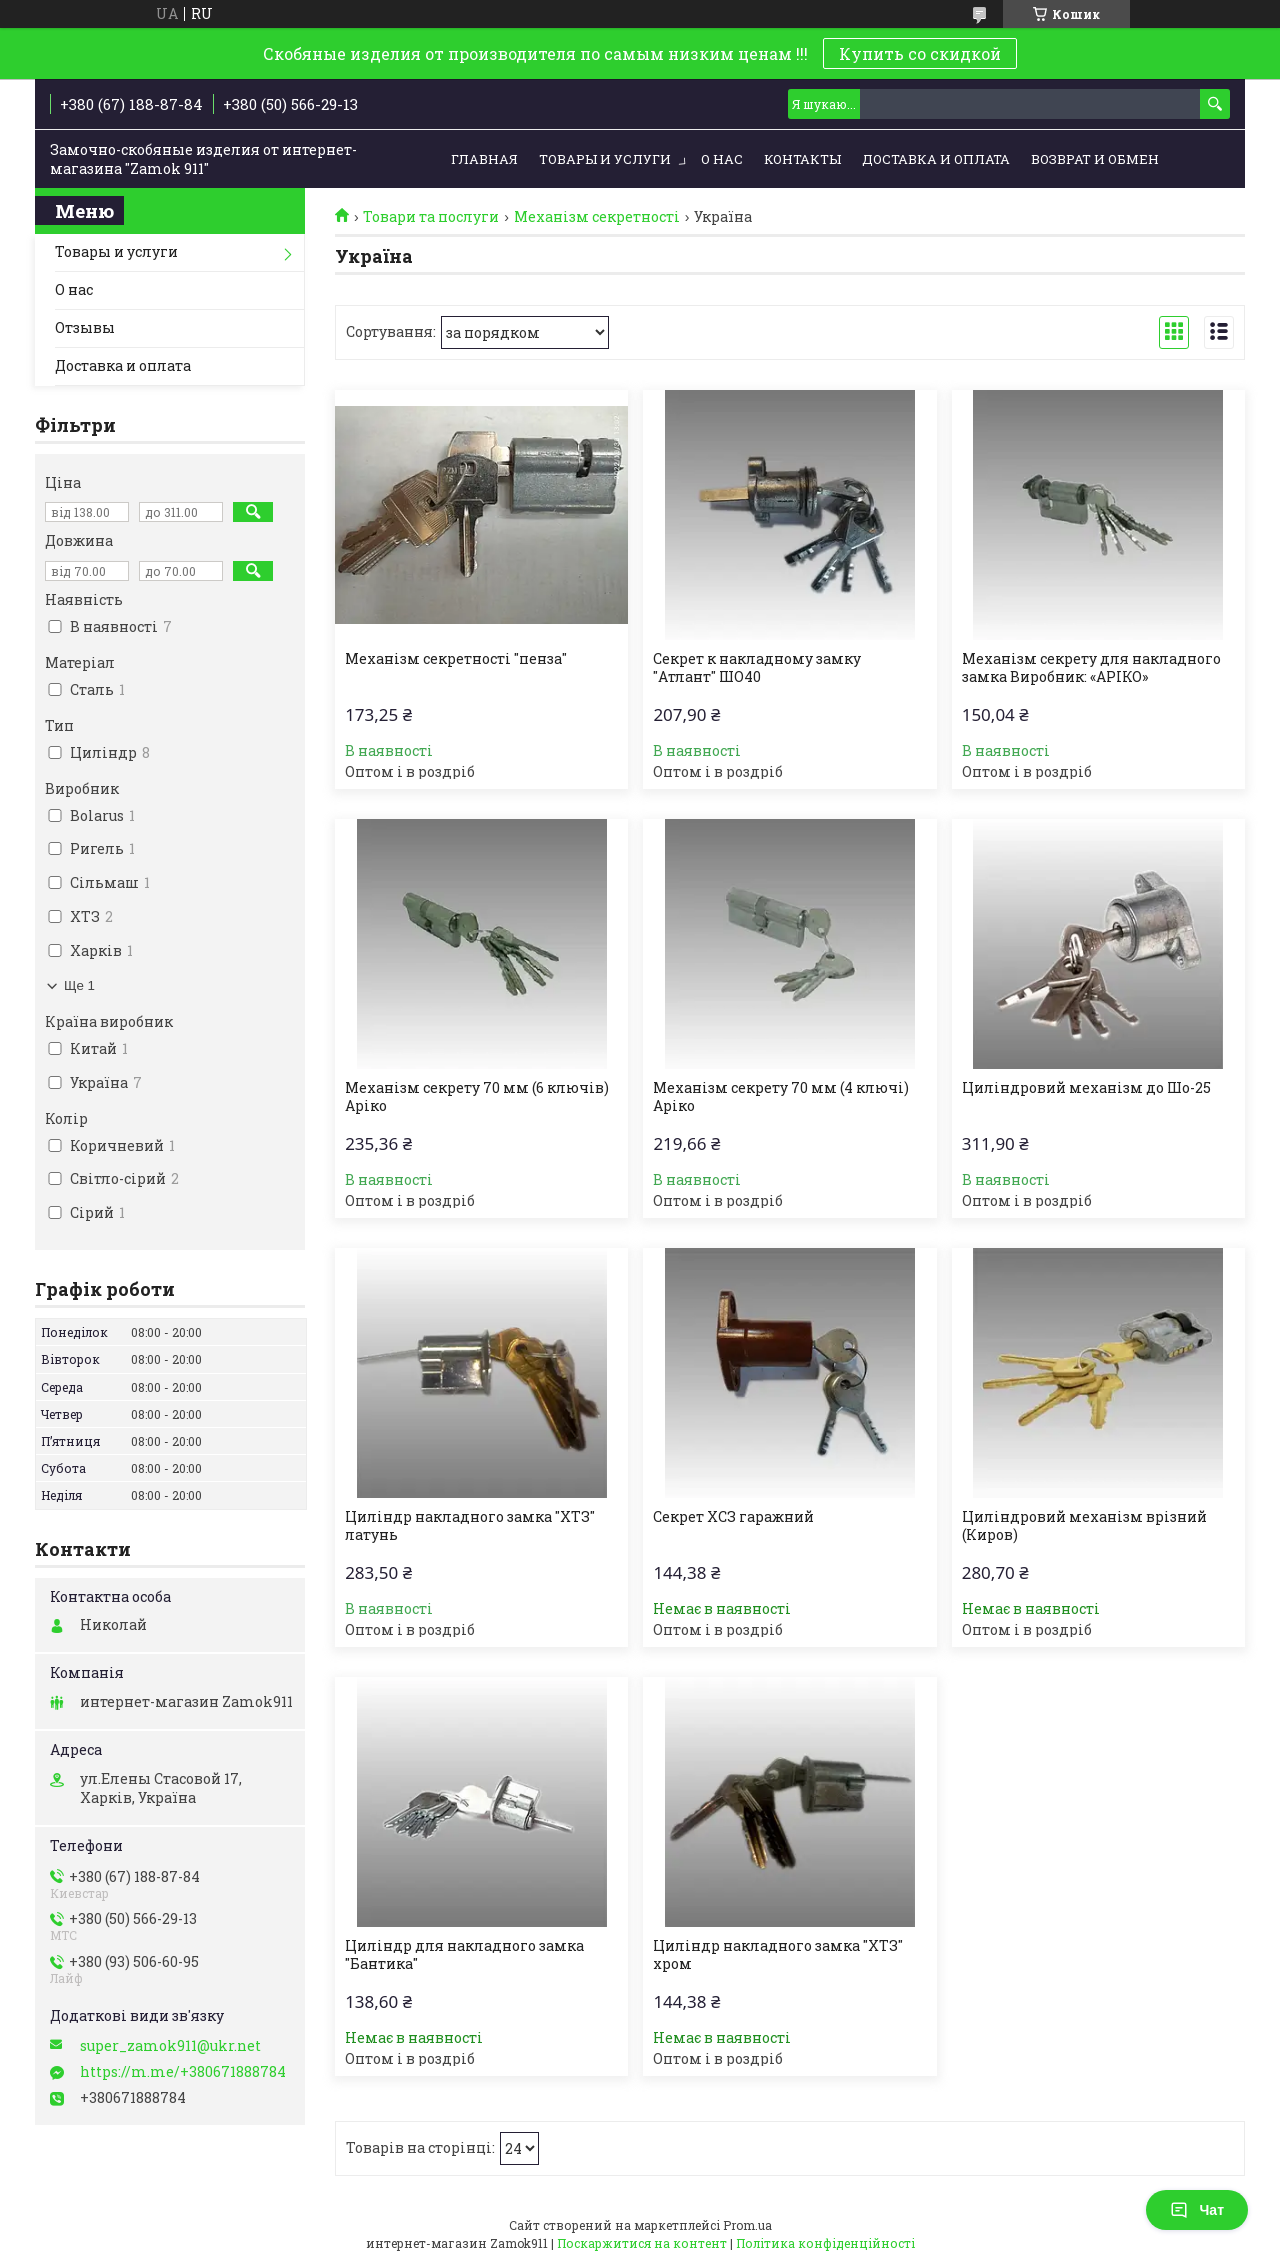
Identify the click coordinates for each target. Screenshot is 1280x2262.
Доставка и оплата (936, 159)
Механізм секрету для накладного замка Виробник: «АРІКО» (1091, 668)
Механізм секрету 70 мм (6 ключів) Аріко (477, 1097)
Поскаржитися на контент (642, 2243)
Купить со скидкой (920, 53)
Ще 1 (79, 985)
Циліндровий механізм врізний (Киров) (1084, 1526)
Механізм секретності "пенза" (456, 659)
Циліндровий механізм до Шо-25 (1086, 1088)
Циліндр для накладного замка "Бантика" (464, 1955)
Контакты (802, 159)
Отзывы (85, 327)
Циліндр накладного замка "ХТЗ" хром (778, 1955)
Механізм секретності (597, 217)
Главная (484, 159)
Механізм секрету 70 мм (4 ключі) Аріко (781, 1097)
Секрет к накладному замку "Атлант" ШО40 (757, 668)
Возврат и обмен (1095, 159)
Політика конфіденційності (825, 2243)
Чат (1197, 2210)
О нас (722, 159)
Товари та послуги (431, 217)
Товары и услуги (605, 159)
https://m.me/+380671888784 (183, 2072)
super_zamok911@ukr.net (170, 2046)
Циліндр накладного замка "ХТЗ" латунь (470, 1526)
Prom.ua (747, 2225)
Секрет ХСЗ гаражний (733, 1517)
